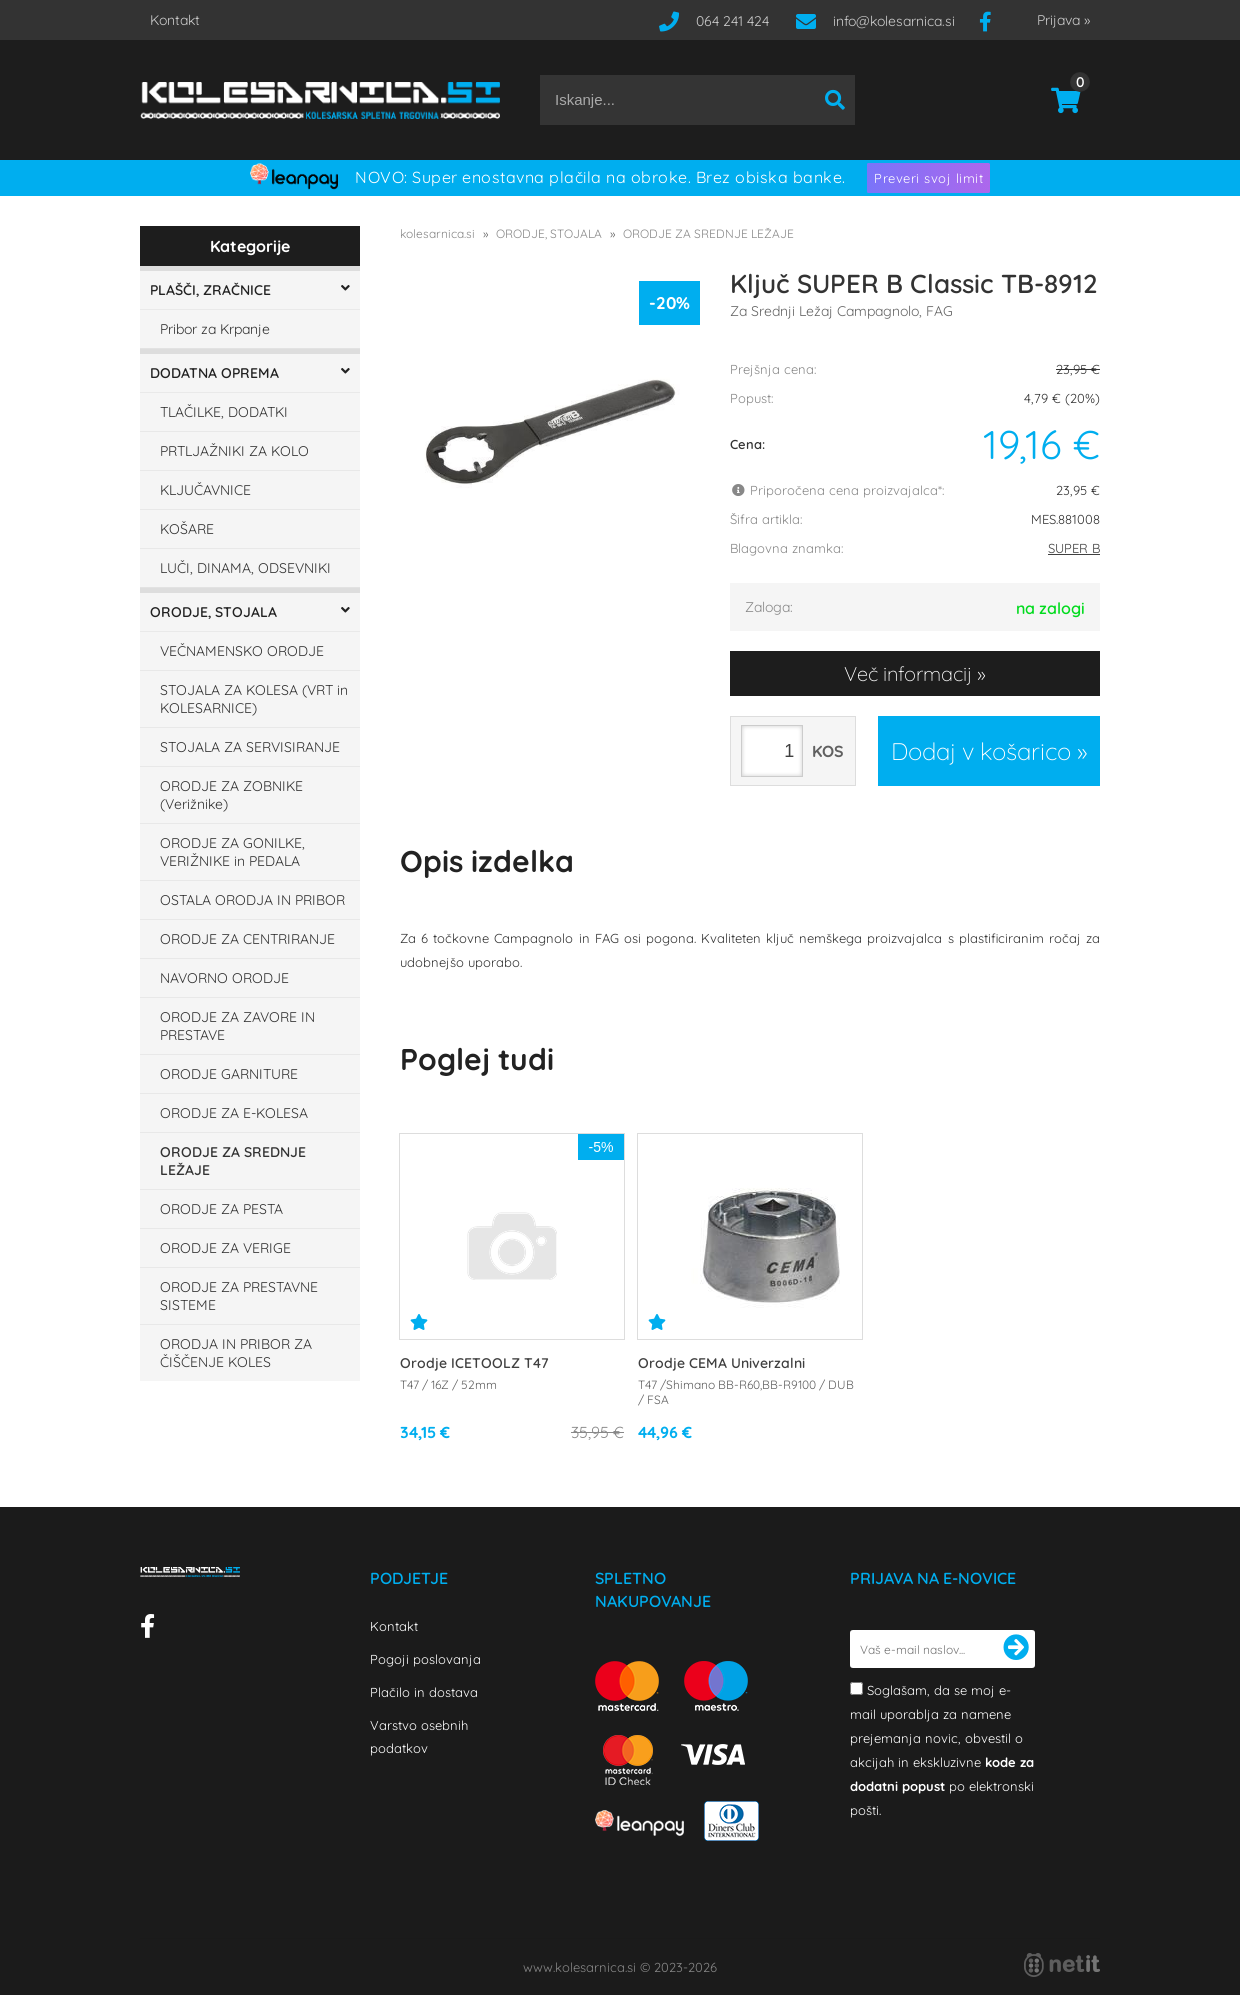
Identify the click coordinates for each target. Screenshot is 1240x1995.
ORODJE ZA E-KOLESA (234, 1113)
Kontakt (175, 20)
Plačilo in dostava (424, 1692)
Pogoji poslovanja (425, 1659)
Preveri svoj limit (928, 178)
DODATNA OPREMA (214, 373)
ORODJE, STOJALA (213, 612)
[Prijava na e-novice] (1016, 1649)
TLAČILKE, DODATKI (224, 412)
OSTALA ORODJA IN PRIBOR (252, 900)
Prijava (1063, 20)
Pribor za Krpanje (215, 329)
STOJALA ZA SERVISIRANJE (250, 747)
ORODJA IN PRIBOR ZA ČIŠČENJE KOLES (236, 1353)
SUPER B (1074, 548)
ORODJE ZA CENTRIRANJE (247, 939)
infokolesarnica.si (894, 21)
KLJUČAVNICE (205, 490)
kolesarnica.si (437, 233)
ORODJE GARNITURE (229, 1074)
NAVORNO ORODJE (224, 978)
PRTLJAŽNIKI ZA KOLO (234, 451)
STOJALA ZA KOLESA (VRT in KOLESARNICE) (254, 699)
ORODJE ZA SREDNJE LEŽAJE (233, 1161)
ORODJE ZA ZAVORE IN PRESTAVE (237, 1026)
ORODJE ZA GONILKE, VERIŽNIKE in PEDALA (232, 852)
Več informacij (908, 673)
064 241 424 (732, 21)
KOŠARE (187, 529)
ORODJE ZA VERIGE (225, 1248)
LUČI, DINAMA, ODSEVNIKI (245, 568)
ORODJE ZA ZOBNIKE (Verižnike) (231, 795)
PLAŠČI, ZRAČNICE (210, 290)
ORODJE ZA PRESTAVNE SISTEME (239, 1296)
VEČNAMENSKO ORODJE (242, 651)
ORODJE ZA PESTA (221, 1209)
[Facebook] (993, 21)
